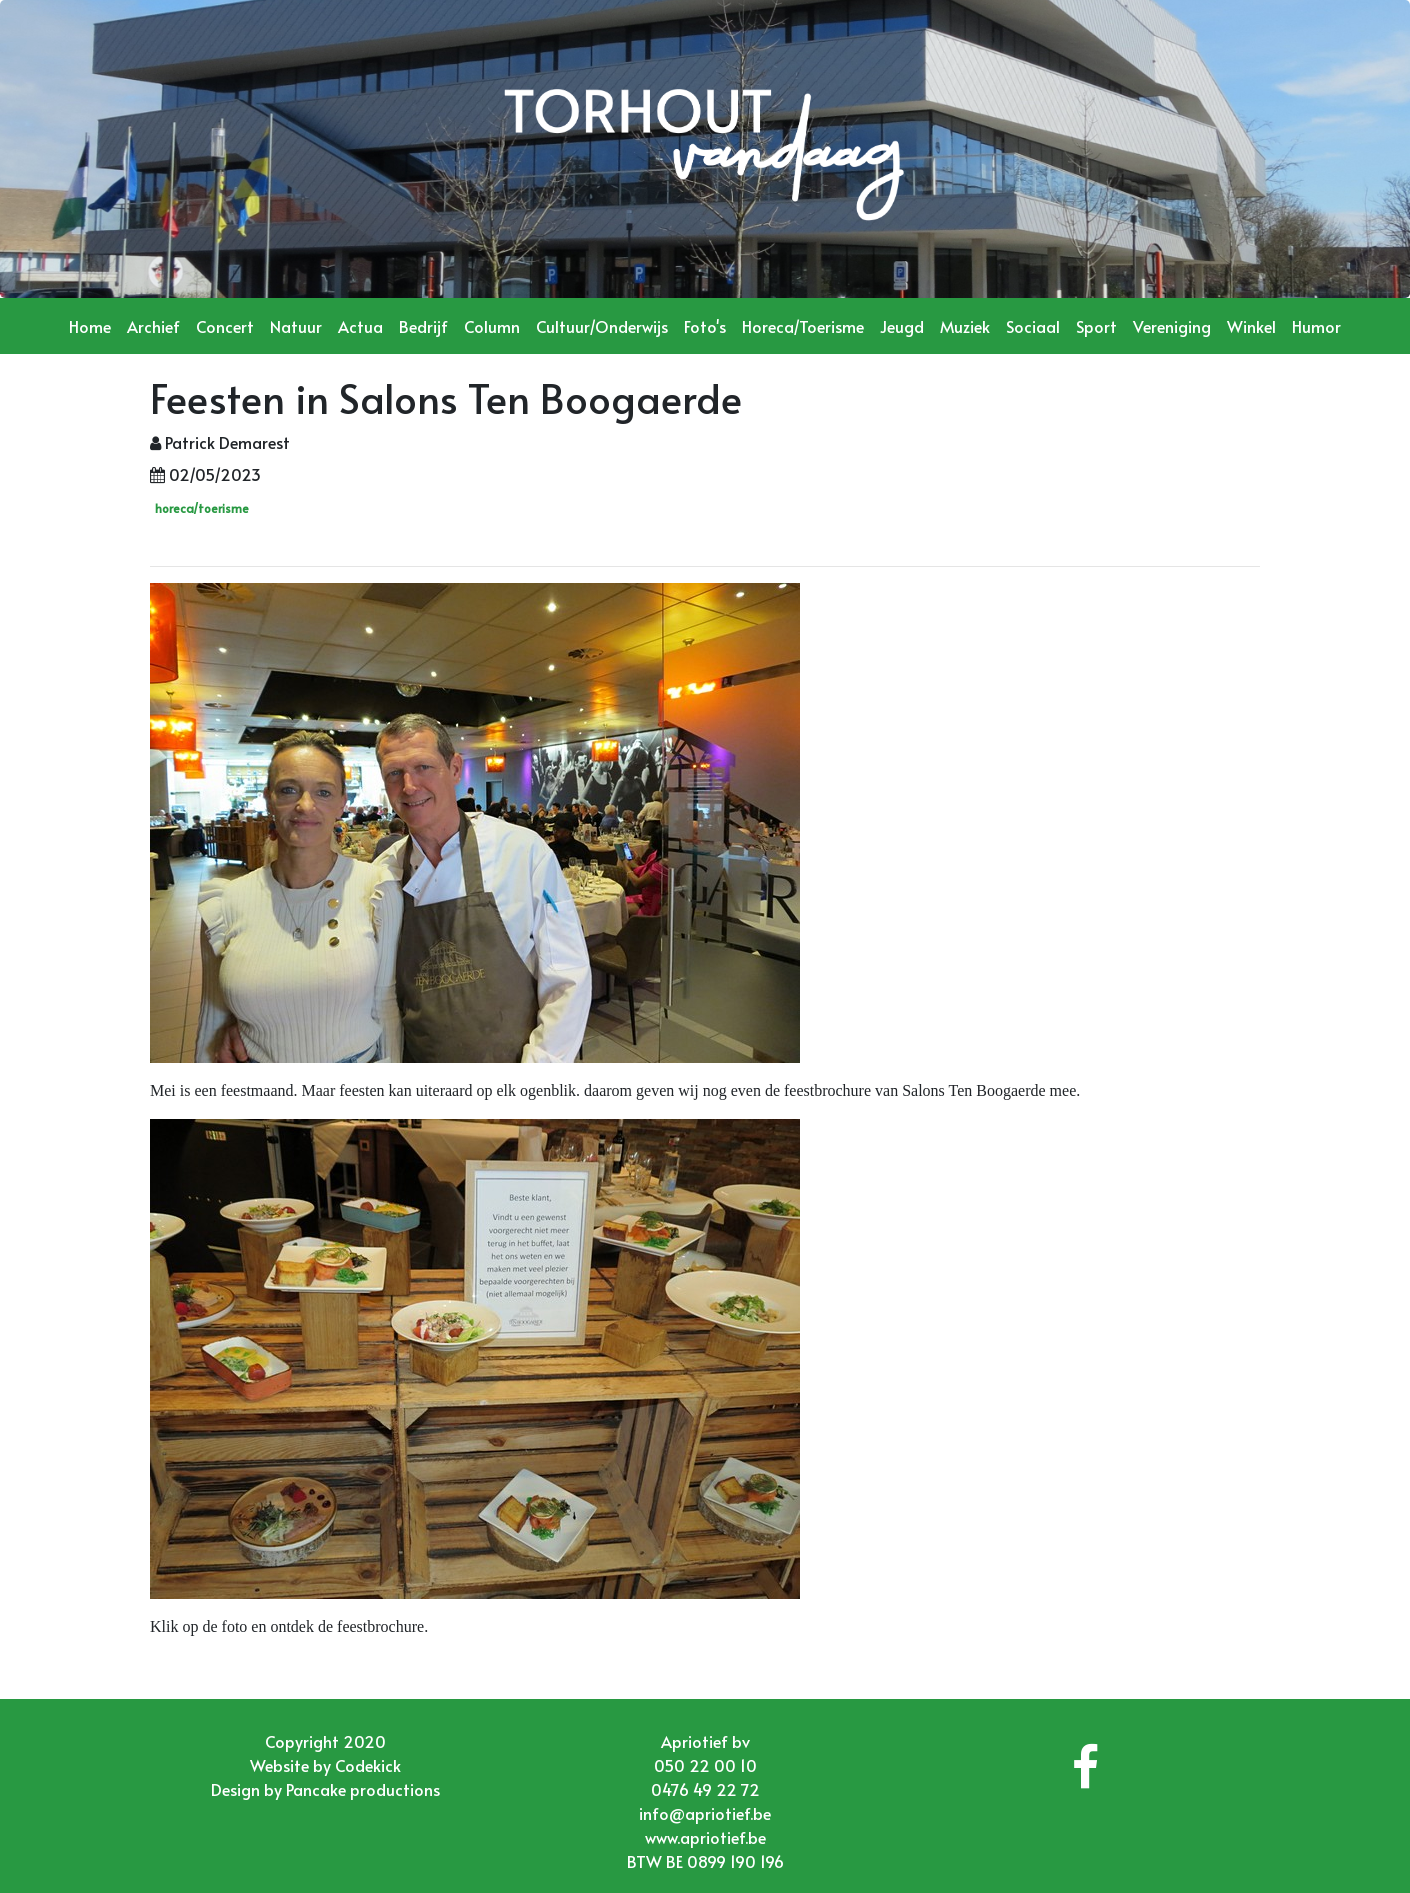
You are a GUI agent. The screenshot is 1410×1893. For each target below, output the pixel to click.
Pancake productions (363, 1789)
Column (492, 326)
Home (90, 326)
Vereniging (1172, 326)
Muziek (965, 326)
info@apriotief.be (705, 1813)
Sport (1096, 326)
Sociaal (1033, 326)
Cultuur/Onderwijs (602, 326)
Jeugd (902, 326)
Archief (153, 326)
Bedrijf (423, 326)
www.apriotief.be (705, 1837)
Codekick (368, 1765)
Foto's (705, 326)
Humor (1316, 326)
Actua (360, 326)
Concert (225, 326)
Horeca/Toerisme (803, 326)
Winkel (1251, 326)
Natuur (296, 326)
